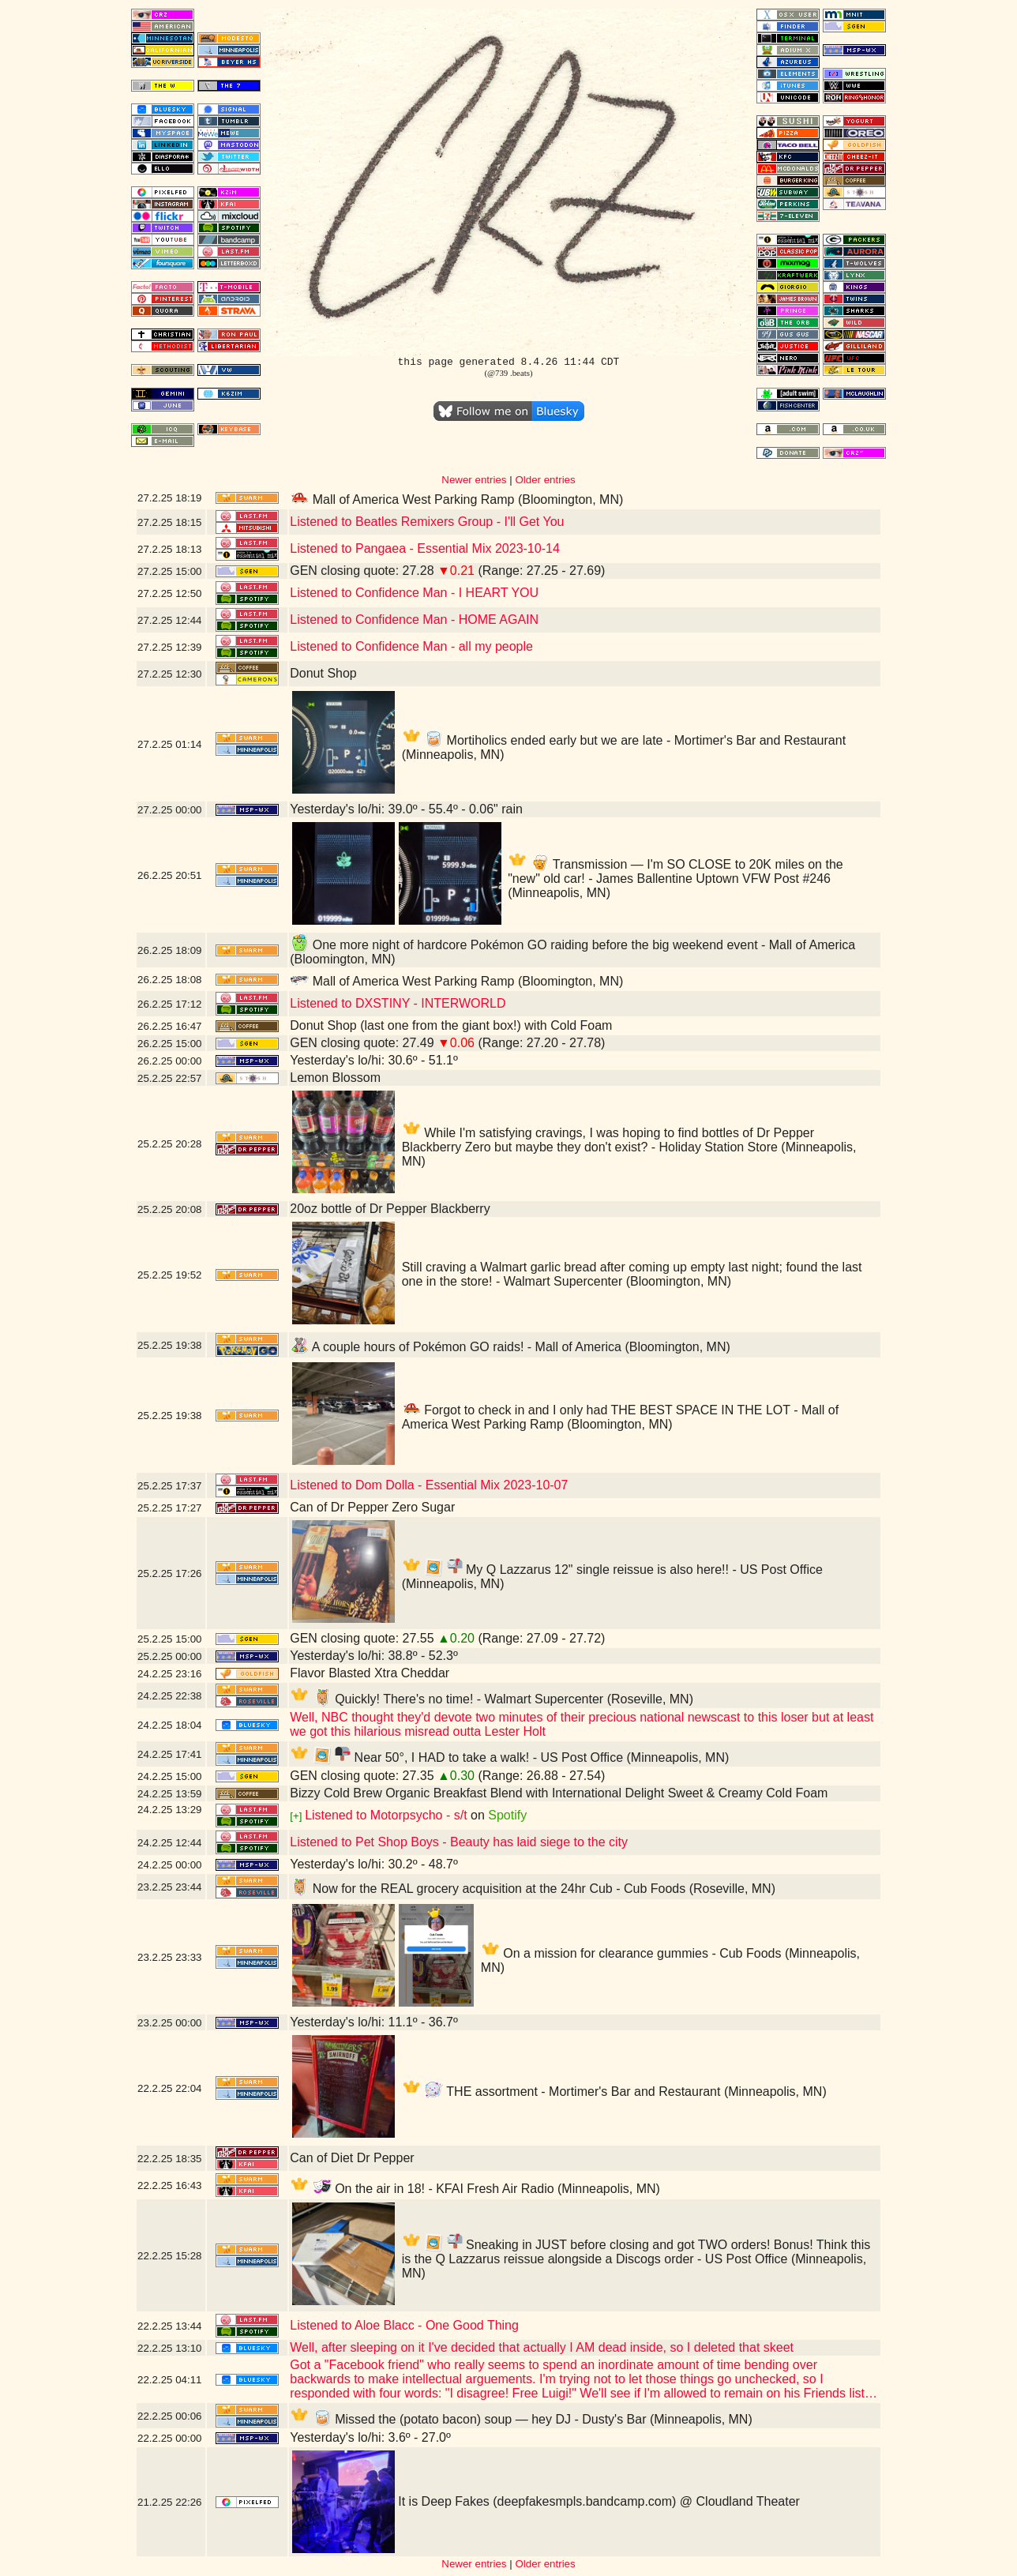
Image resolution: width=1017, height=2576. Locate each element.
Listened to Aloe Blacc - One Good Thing (404, 2325)
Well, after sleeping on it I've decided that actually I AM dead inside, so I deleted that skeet (542, 2347)
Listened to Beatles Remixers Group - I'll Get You (427, 521)
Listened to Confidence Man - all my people (411, 646)
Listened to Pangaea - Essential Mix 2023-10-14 (425, 548)
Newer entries (473, 480)
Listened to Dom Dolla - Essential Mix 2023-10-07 (429, 1485)
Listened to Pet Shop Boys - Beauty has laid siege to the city (459, 1842)
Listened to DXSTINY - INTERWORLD (397, 1003)
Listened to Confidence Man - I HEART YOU (414, 592)
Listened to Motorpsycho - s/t (386, 1815)
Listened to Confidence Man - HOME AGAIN (414, 619)
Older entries (545, 480)
